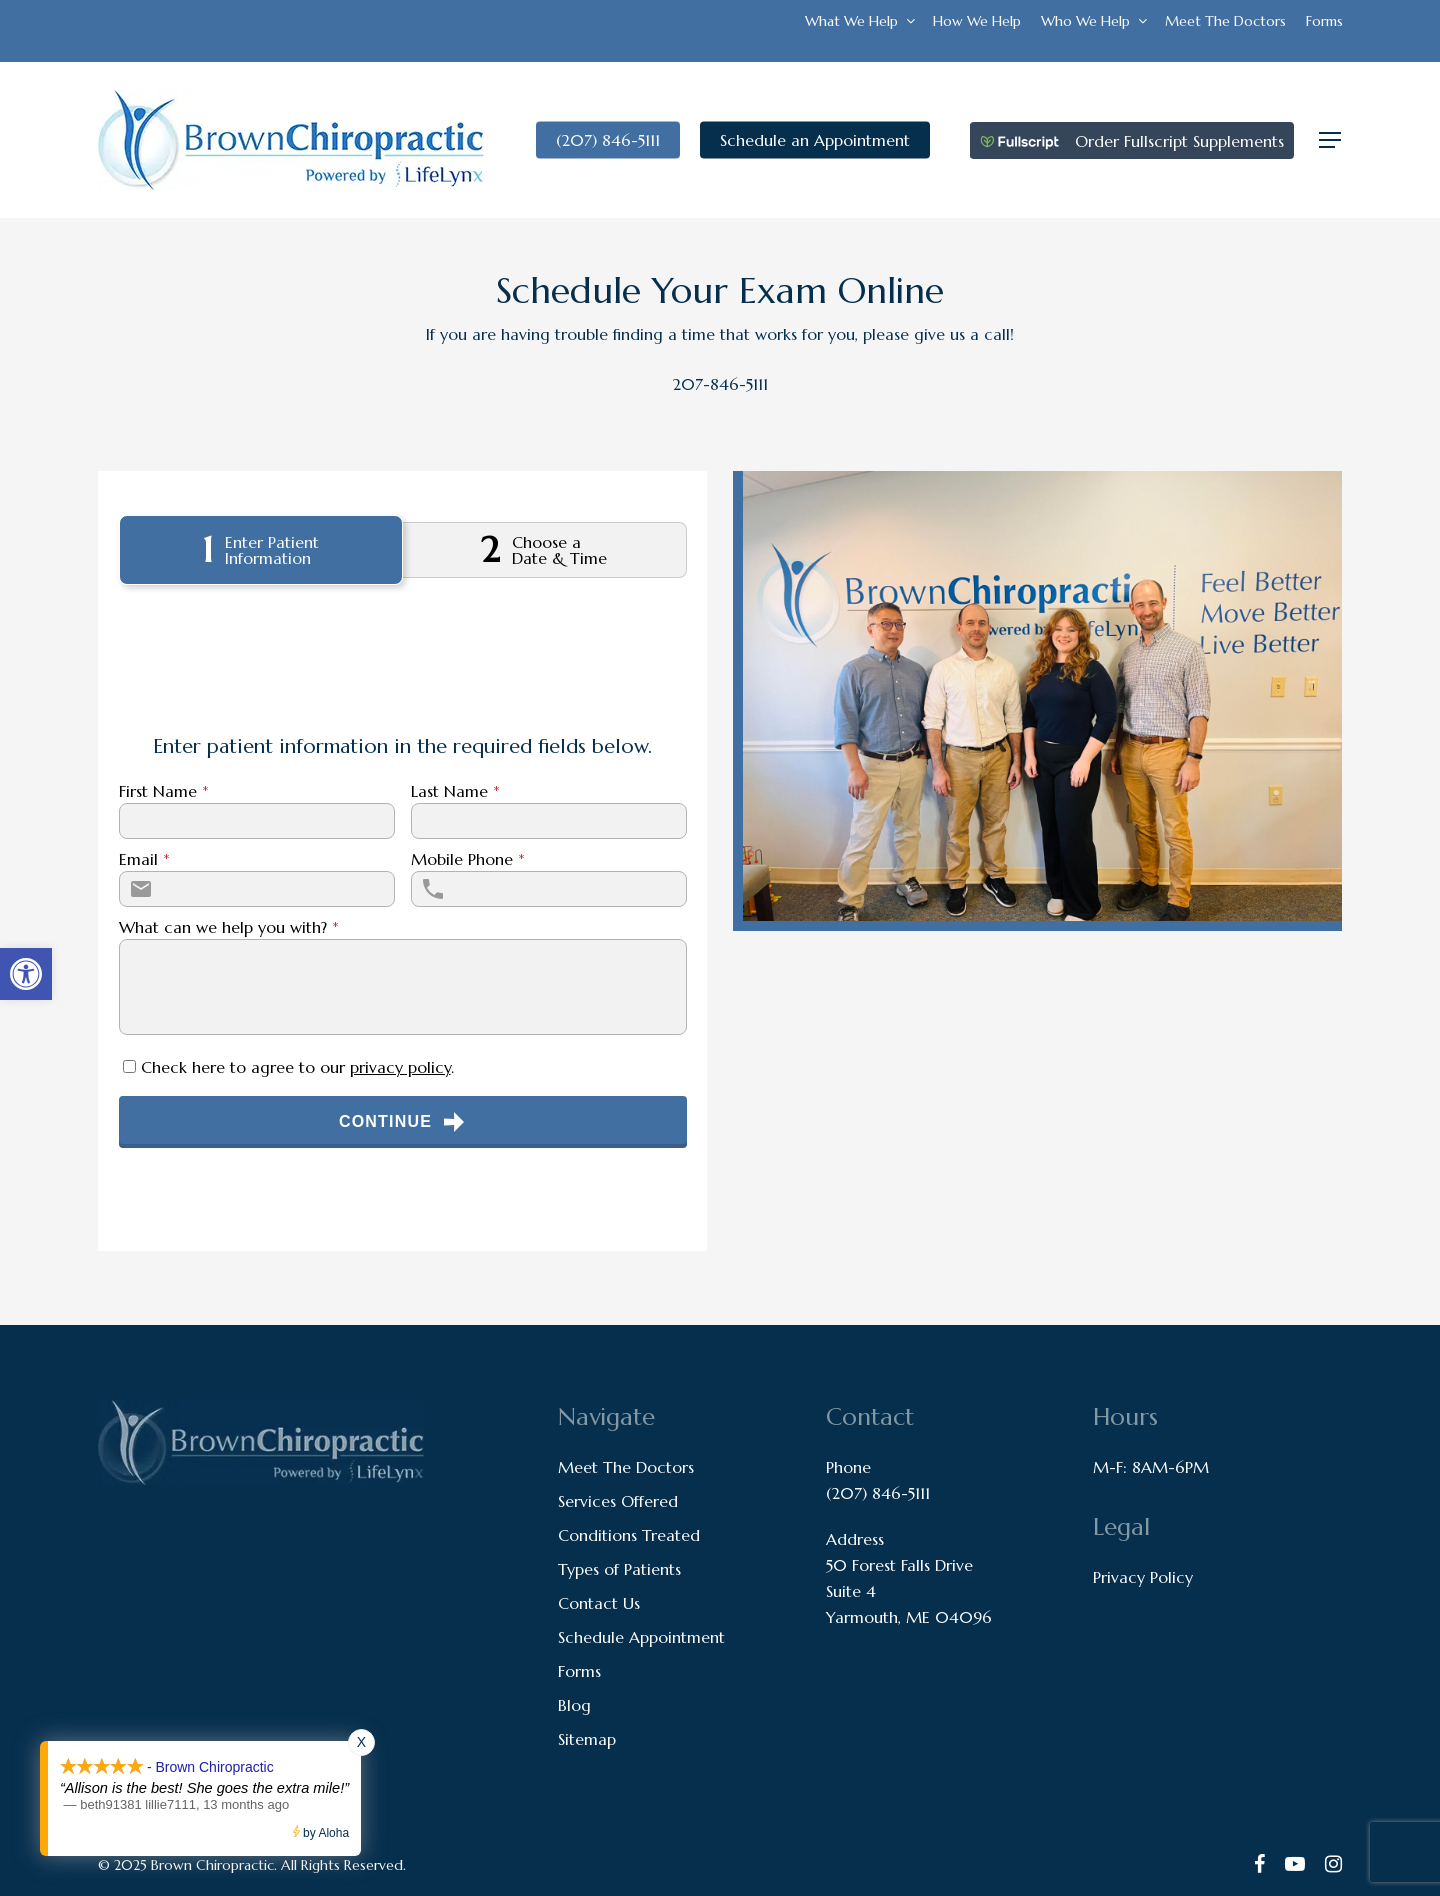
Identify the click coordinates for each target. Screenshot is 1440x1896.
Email (144, 859)
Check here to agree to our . (297, 1067)
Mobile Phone (468, 859)
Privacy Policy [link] (1143, 1577)
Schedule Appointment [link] (641, 1637)
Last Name (455, 791)
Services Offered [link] (618, 1501)
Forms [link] (579, 1671)
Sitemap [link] (587, 1739)
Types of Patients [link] (619, 1569)
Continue (402, 1122)
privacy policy (400, 1067)
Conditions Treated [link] (629, 1535)
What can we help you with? (229, 927)
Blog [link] (574, 1705)
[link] (26, 974)
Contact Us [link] (599, 1603)
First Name (164, 791)
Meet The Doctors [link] (626, 1467)
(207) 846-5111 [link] (878, 1493)
